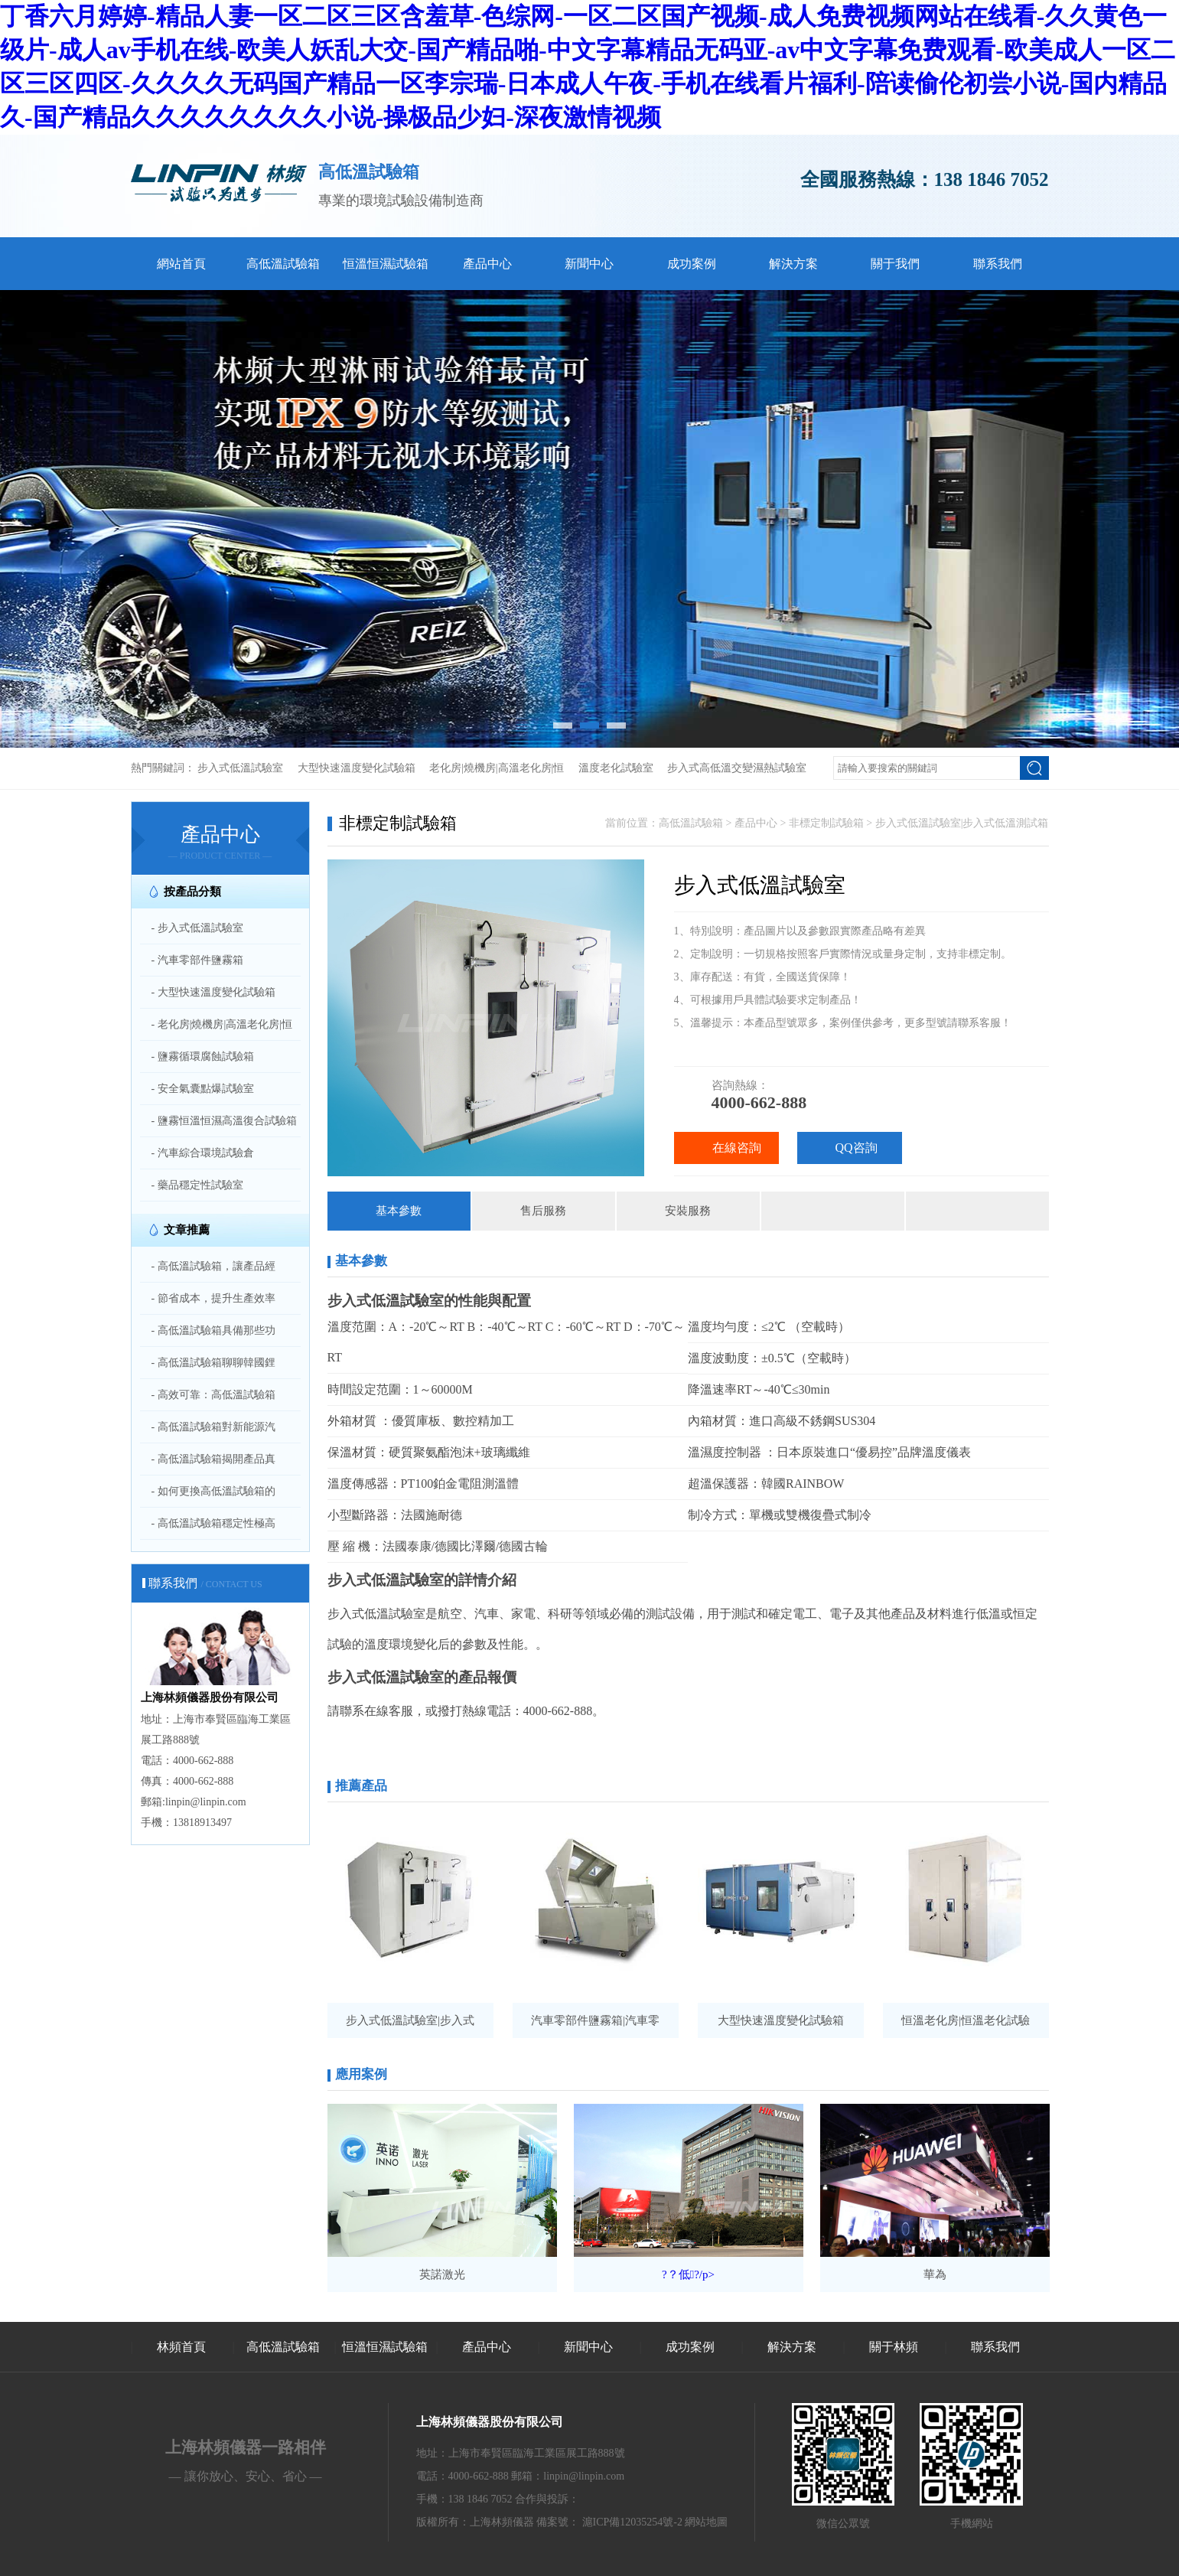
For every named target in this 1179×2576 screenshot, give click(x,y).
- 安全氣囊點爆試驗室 (202, 1088)
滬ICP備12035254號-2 (632, 2522)
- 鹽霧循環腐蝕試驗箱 (202, 1056)
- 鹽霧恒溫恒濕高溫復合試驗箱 (224, 1121)
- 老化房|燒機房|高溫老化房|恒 (222, 1024)
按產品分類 (192, 891)
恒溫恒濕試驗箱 (385, 263)
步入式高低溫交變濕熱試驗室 (736, 768)
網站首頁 (181, 263)
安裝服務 (688, 1211)
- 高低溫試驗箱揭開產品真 (213, 1459)
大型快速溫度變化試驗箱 (356, 768)
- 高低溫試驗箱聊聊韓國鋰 (213, 1362)
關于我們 (895, 263)
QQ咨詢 (856, 1147)
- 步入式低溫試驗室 (197, 928)
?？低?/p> (688, 2274)
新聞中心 (589, 263)
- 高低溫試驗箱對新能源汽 (213, 1427)
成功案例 (691, 263)
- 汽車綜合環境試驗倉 (202, 1153)
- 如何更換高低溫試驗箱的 (213, 1491)
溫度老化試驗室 (615, 768)
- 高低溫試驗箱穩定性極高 (213, 1523)
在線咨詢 (736, 1147)
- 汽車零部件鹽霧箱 (197, 960)
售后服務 (543, 1211)
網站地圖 (706, 2522)
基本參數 (399, 1211)
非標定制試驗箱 (826, 823)
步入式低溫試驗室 (240, 768)
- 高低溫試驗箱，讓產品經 (213, 1266)
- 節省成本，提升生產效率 (213, 1298)
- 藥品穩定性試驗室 (197, 1185)
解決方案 (793, 263)
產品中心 (487, 263)
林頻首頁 (181, 2346)
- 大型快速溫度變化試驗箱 (213, 992)
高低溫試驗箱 (283, 263)
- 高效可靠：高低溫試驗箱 (213, 1394)
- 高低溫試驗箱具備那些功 (213, 1330)
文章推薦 (187, 1230)
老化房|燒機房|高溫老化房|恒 (496, 768)
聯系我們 (997, 263)
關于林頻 (893, 2346)
